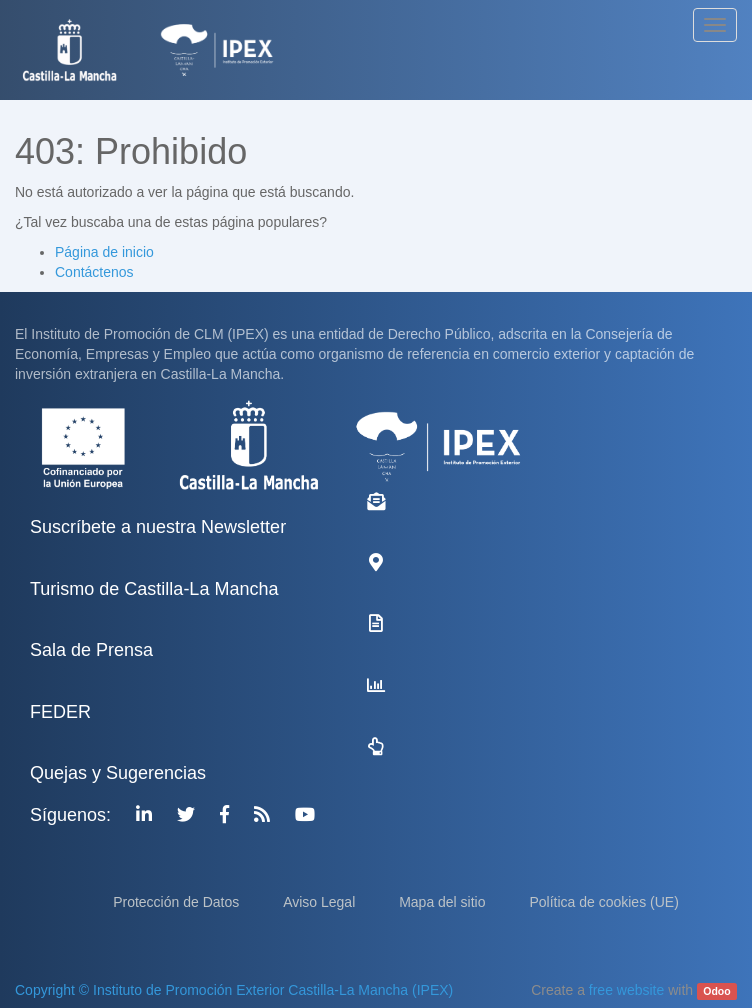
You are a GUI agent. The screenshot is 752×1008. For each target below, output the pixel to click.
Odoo (716, 991)
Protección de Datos (178, 902)
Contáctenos (94, 272)
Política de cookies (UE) (603, 902)
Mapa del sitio (444, 902)
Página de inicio (104, 252)
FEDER (60, 712)
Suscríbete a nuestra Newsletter (158, 527)
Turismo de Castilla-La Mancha (154, 589)
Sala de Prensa (91, 650)
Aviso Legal (321, 902)
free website (626, 990)
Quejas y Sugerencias (118, 773)
